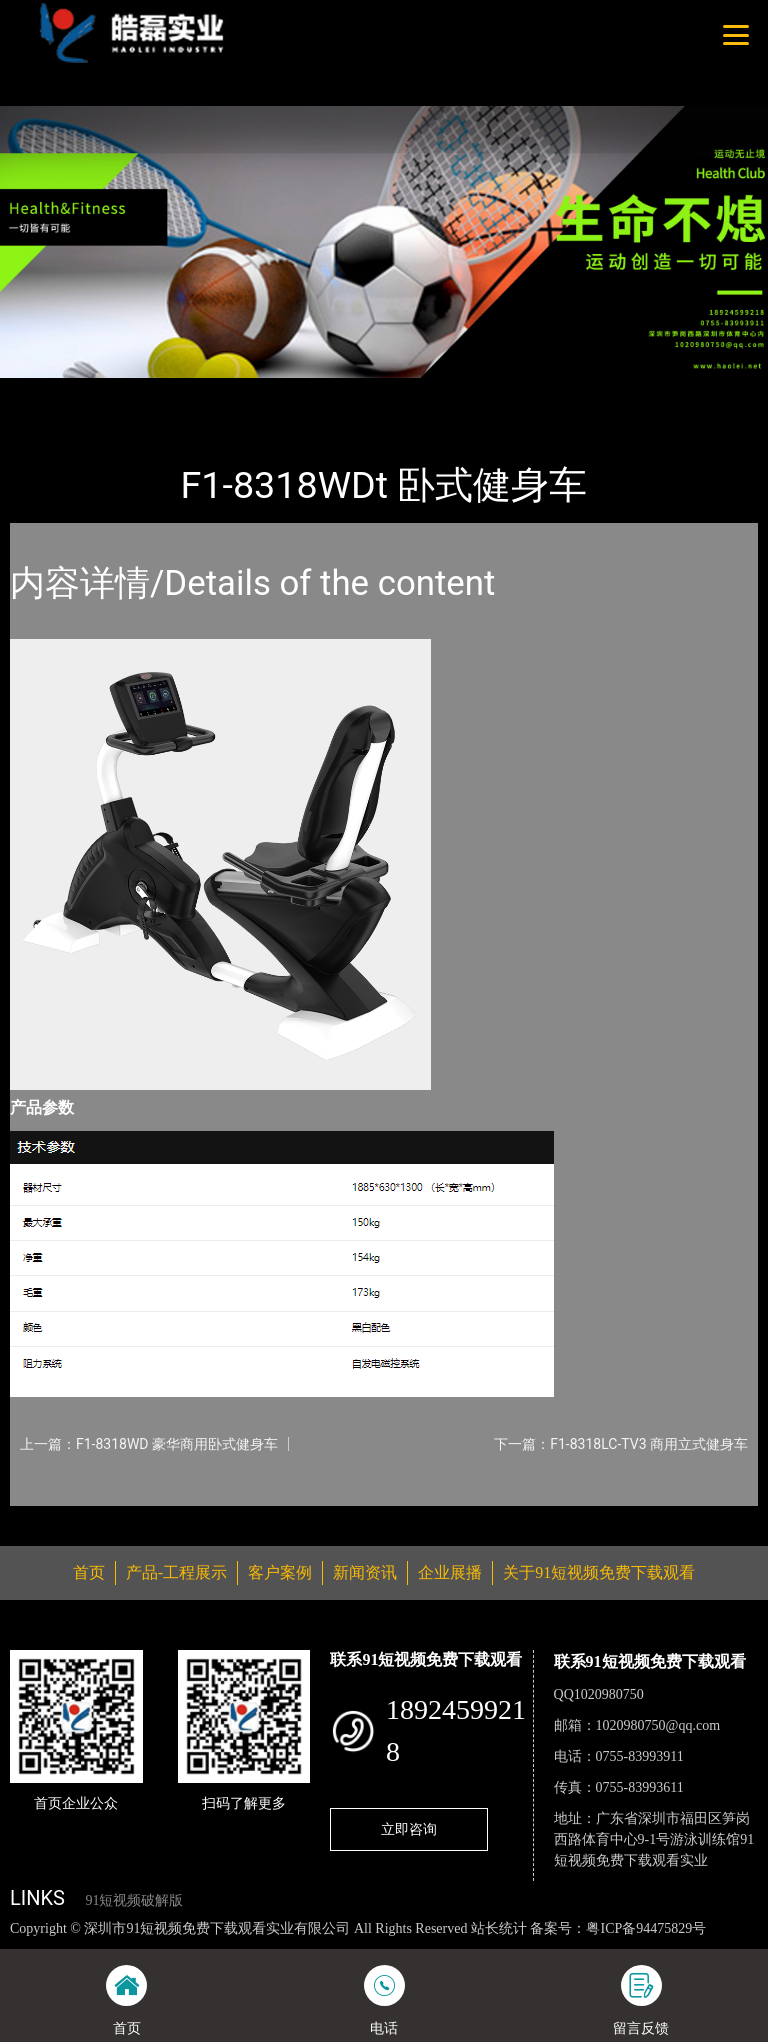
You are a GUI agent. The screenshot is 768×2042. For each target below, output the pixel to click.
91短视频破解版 (134, 1900)
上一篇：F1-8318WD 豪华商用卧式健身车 (149, 1444)
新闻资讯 (365, 1572)
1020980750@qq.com (658, 1725)
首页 (45, 391)
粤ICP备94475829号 (646, 1928)
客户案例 (280, 1572)
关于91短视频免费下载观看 (599, 1572)
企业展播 (450, 1572)
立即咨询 (409, 1829)
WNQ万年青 (239, 391)
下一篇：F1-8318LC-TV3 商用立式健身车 (621, 1444)
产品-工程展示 (130, 391)
